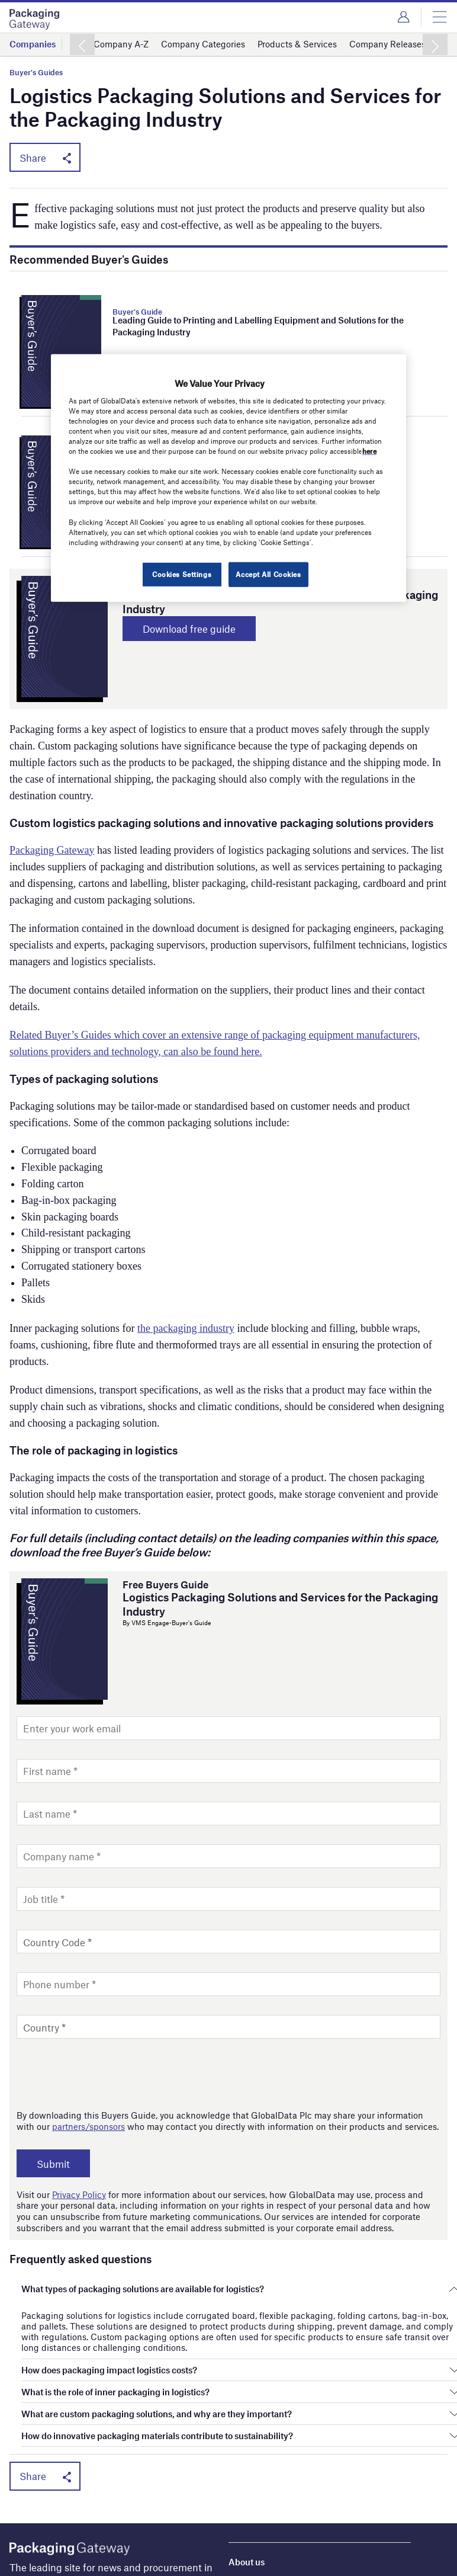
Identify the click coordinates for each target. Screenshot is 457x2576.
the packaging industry (185, 1328)
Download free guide (189, 629)
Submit (53, 2164)
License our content (268, 2538)
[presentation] (107, 2073)
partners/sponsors (88, 2126)
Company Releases (387, 44)
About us (246, 2503)
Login (403, 17)
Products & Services (297, 44)
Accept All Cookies (268, 573)
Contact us (250, 2555)
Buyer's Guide (137, 311)
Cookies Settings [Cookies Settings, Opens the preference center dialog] (181, 573)
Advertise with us (263, 2521)
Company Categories (203, 44)
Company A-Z (121, 44)
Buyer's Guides (36, 72)
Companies (32, 44)
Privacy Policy (79, 2194)
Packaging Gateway (51, 850)
